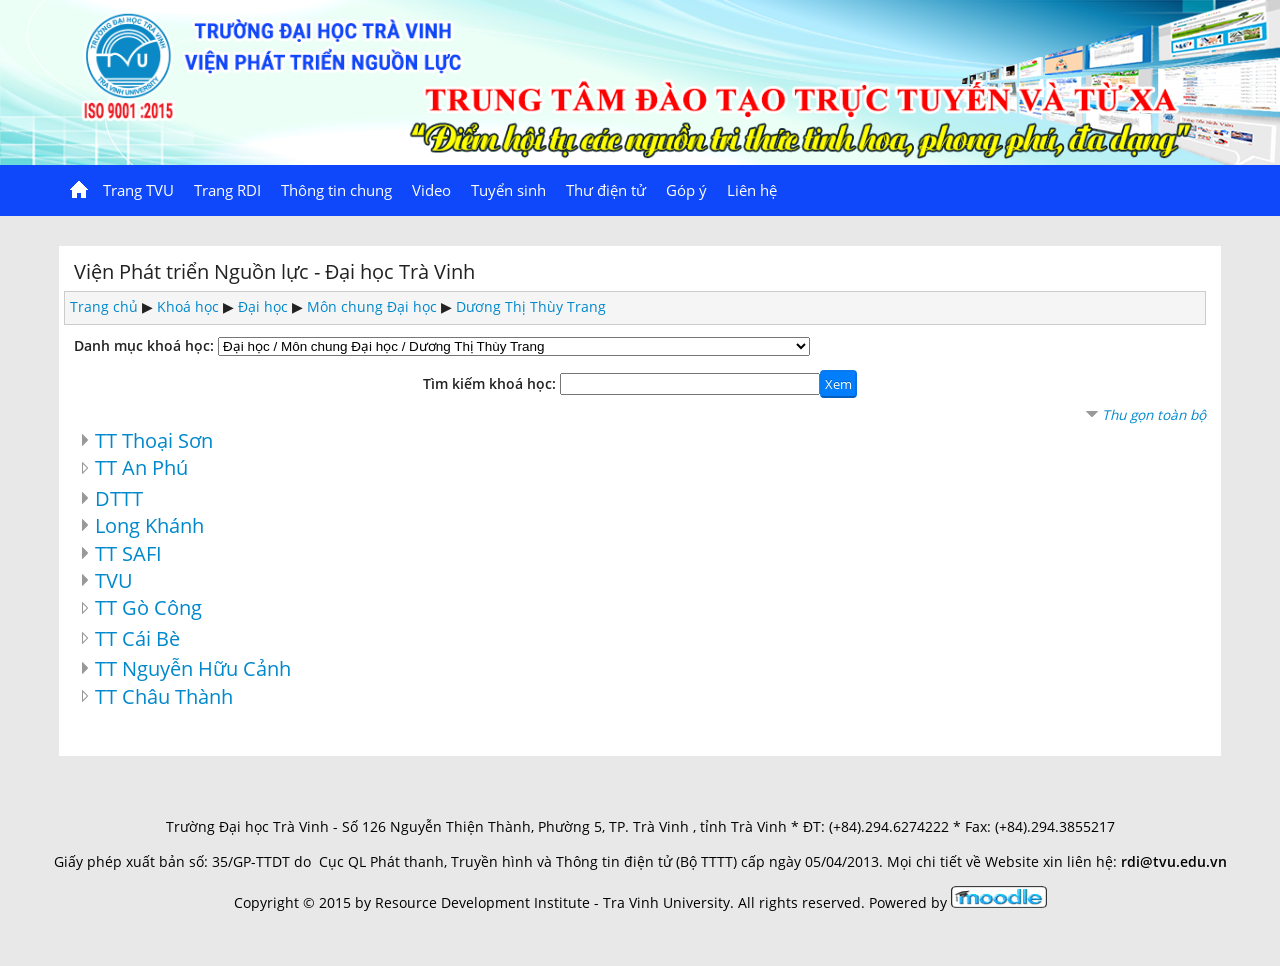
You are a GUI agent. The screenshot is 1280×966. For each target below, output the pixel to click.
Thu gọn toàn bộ (1154, 414)
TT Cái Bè (137, 638)
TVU (114, 580)
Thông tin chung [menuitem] (336, 190)
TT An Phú (141, 467)
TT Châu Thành (164, 696)
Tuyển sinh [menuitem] (508, 190)
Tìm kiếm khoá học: (491, 383)
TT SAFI (128, 553)
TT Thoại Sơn (154, 440)
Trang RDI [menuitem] (227, 190)
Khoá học (188, 306)
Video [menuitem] (431, 190)
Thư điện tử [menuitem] (606, 190)
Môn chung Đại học (372, 306)
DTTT (119, 498)
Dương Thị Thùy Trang (531, 306)
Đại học (263, 306)
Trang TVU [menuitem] (138, 190)
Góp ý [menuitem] (686, 190)
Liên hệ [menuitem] (752, 190)
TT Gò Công (148, 607)
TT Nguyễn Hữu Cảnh (193, 668)
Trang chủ (104, 306)
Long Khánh (149, 525)
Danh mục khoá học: (144, 345)
